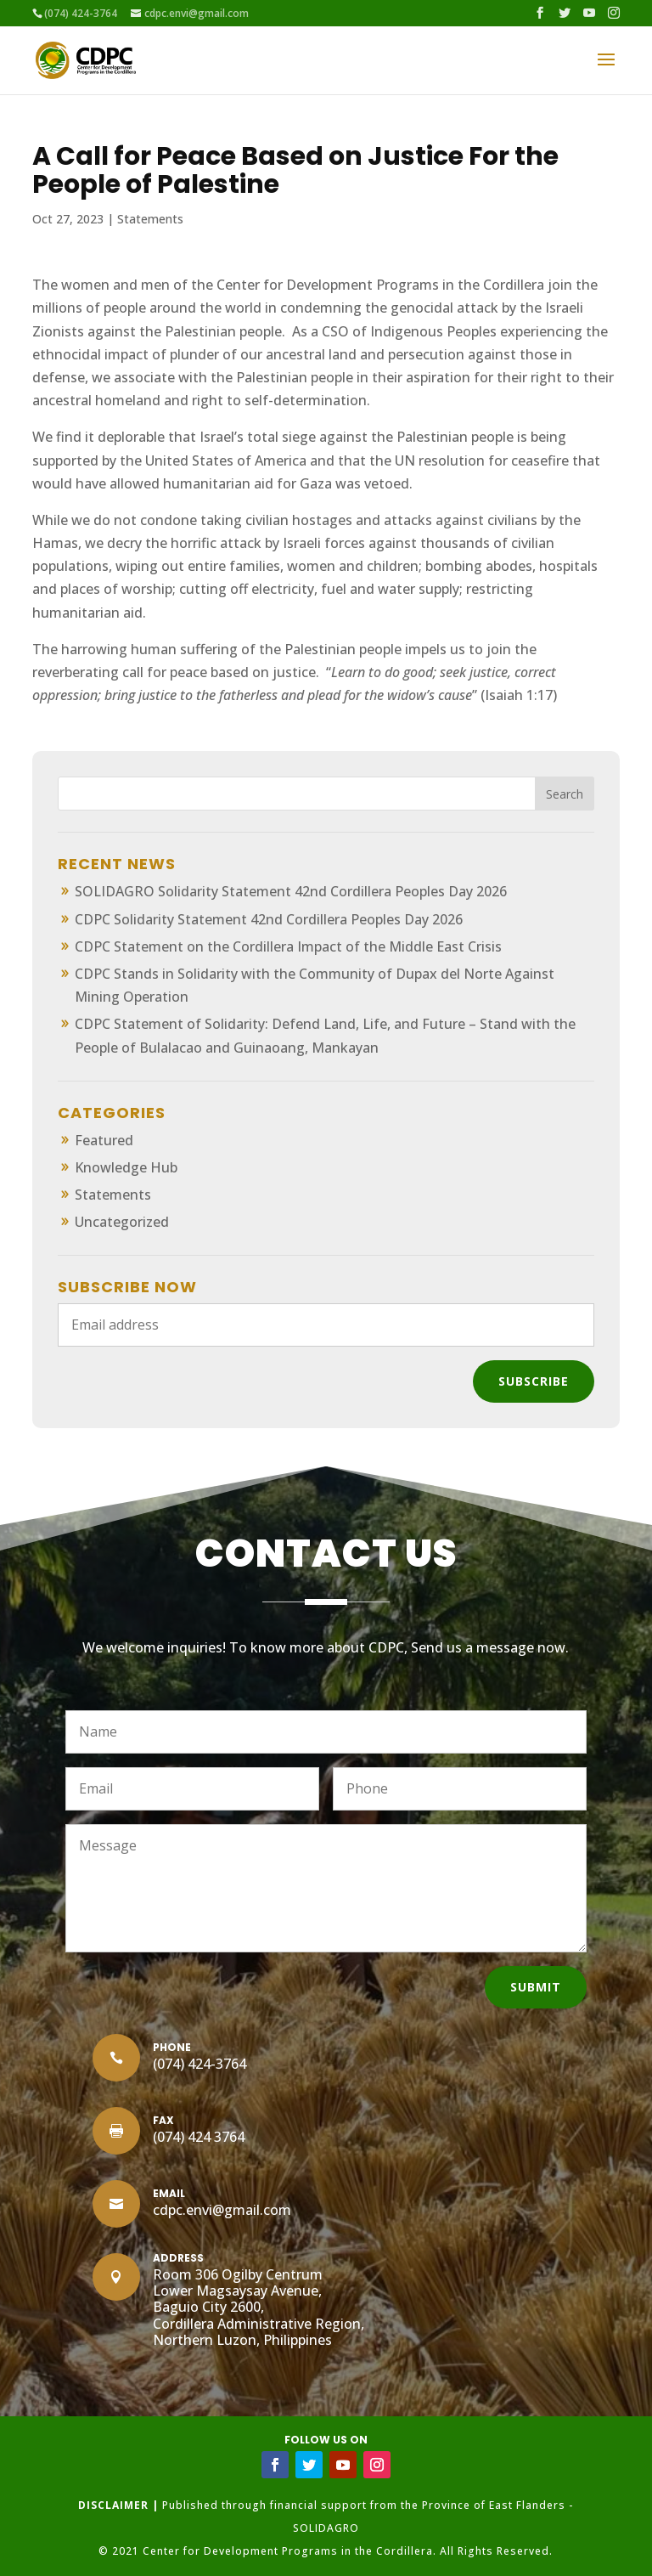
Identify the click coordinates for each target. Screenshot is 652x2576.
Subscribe (533, 1381)
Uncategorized (122, 1221)
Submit (535, 1987)
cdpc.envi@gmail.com (222, 2209)
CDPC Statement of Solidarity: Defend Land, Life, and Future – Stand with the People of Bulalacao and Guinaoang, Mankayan (325, 1035)
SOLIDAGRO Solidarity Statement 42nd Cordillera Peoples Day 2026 (291, 891)
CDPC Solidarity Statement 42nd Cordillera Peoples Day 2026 (269, 919)
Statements (150, 219)
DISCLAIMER (113, 2505)
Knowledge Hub (126, 1167)
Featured (104, 1140)
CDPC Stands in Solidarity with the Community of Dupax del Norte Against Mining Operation (314, 985)
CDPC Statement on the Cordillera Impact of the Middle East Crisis (288, 946)
